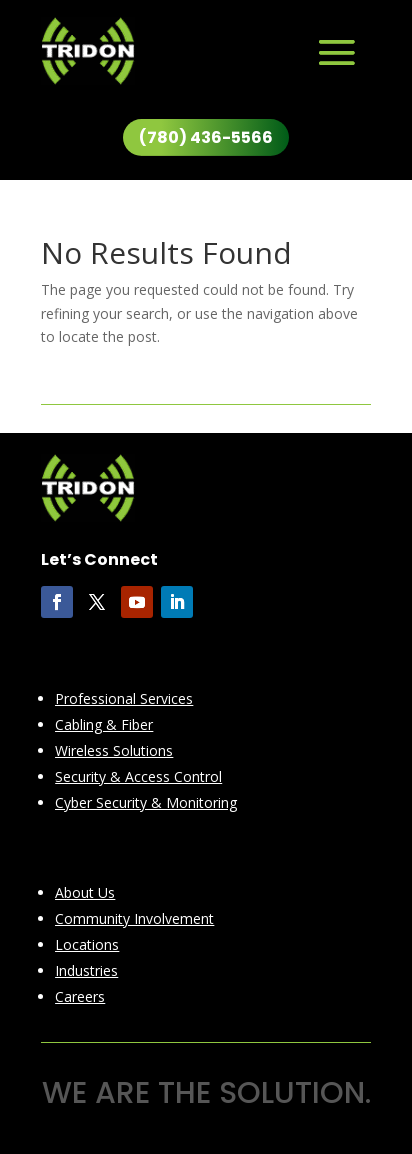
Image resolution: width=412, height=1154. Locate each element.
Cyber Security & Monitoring (146, 802)
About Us (85, 892)
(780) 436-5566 (206, 137)
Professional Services (124, 698)
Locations (87, 944)
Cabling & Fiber (104, 724)
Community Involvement (134, 918)
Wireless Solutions (114, 750)
